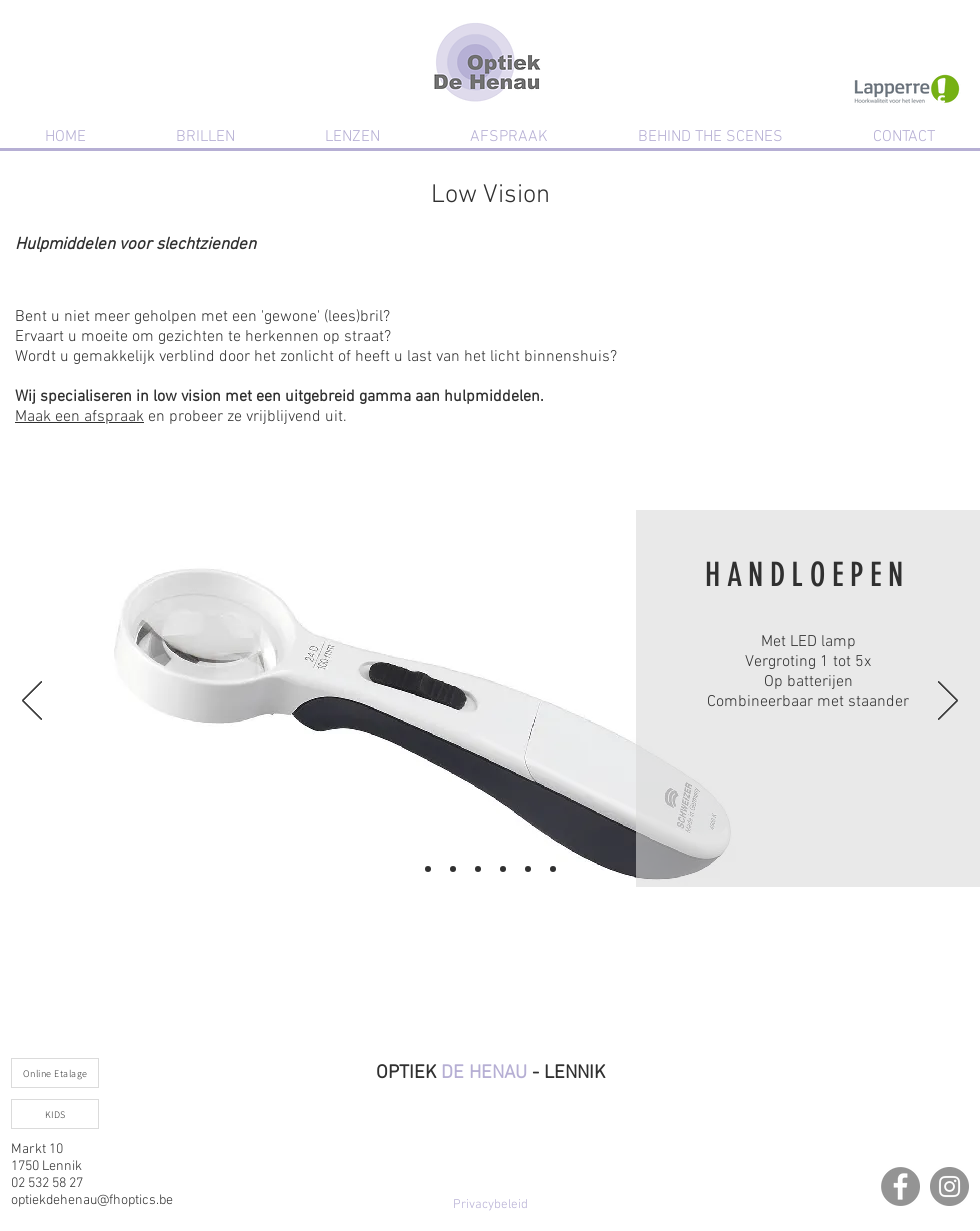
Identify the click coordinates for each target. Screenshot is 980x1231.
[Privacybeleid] (489, 1205)
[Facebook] (900, 1186)
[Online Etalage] (55, 1073)
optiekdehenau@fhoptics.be (92, 1200)
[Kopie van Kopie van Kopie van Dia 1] (503, 869)
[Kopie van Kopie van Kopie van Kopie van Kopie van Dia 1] (553, 869)
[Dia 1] (428, 869)
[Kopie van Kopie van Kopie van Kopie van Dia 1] (528, 869)
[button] (205, 137)
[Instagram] (949, 1186)
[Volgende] (948, 702)
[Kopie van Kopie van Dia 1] (478, 869)
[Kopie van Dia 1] (453, 869)
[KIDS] (55, 1114)
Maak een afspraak (79, 417)
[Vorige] (32, 702)
